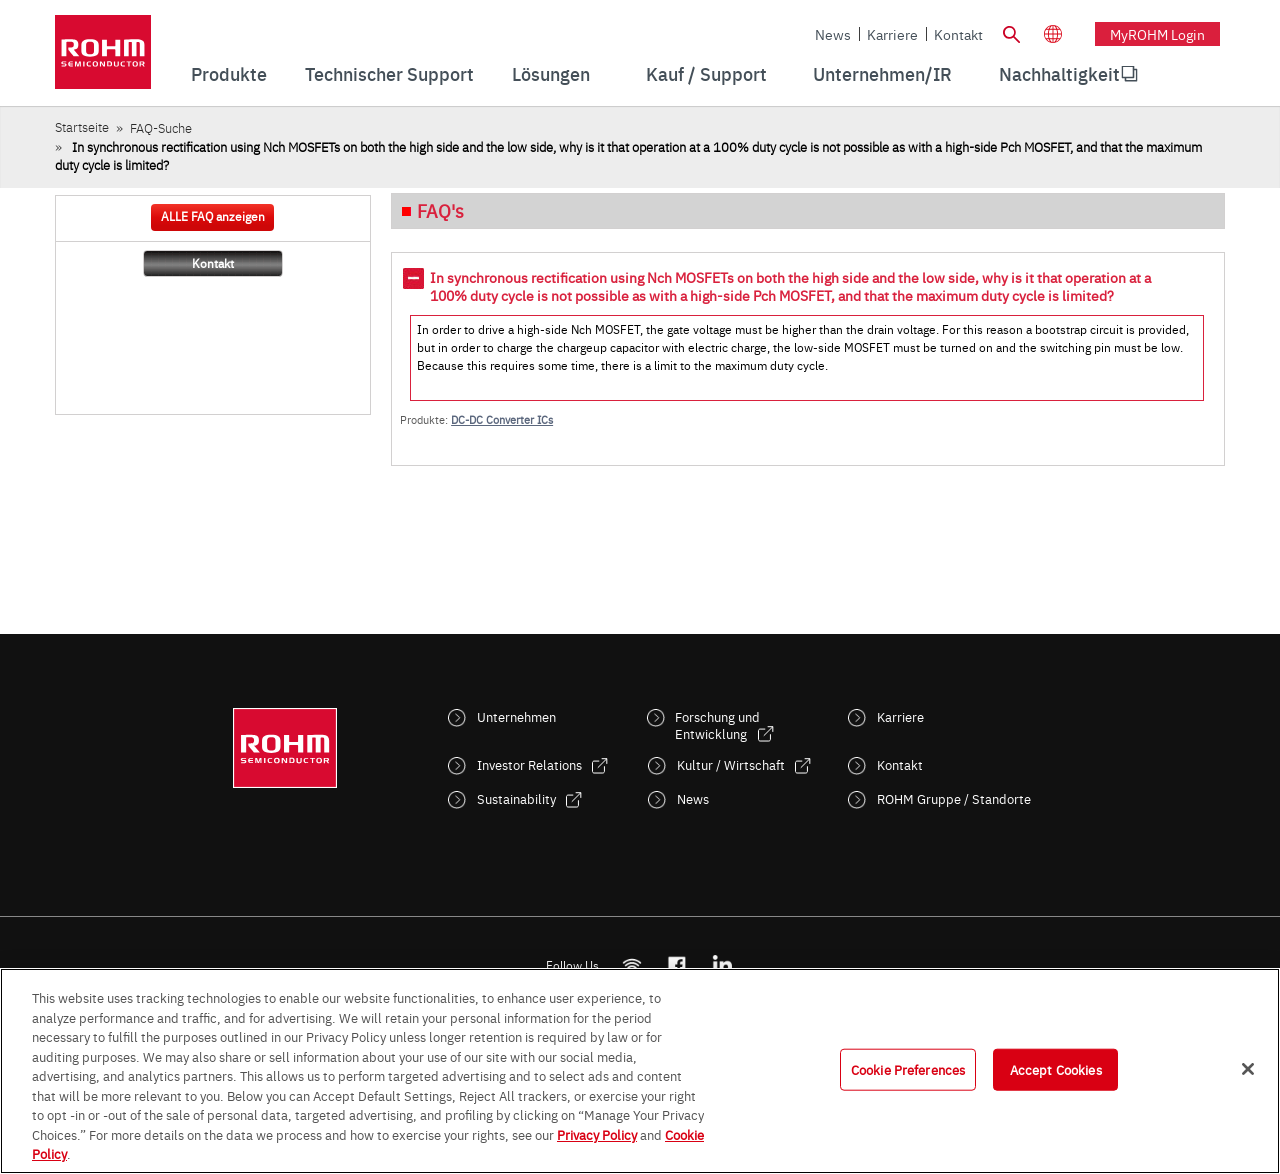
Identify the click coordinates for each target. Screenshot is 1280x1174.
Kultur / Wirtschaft (731, 764)
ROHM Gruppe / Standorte (954, 798)
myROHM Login (1157, 34)
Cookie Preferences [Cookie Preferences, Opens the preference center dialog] (908, 1069)
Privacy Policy (597, 1134)
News (833, 34)
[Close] (1248, 1069)
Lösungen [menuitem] (551, 73)
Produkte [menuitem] (229, 73)
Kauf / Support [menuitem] (706, 73)
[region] (640, 1071)
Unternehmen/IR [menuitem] (882, 73)
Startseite (82, 126)
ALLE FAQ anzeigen (213, 216)
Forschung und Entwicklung (717, 725)
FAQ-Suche (161, 127)
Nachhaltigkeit (1059, 73)
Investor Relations (529, 764)
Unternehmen (516, 716)
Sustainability (516, 798)
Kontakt (958, 34)
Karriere (892, 34)
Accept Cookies (1056, 1069)
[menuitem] (1059, 74)
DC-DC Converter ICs (502, 419)
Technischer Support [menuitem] (389, 73)
